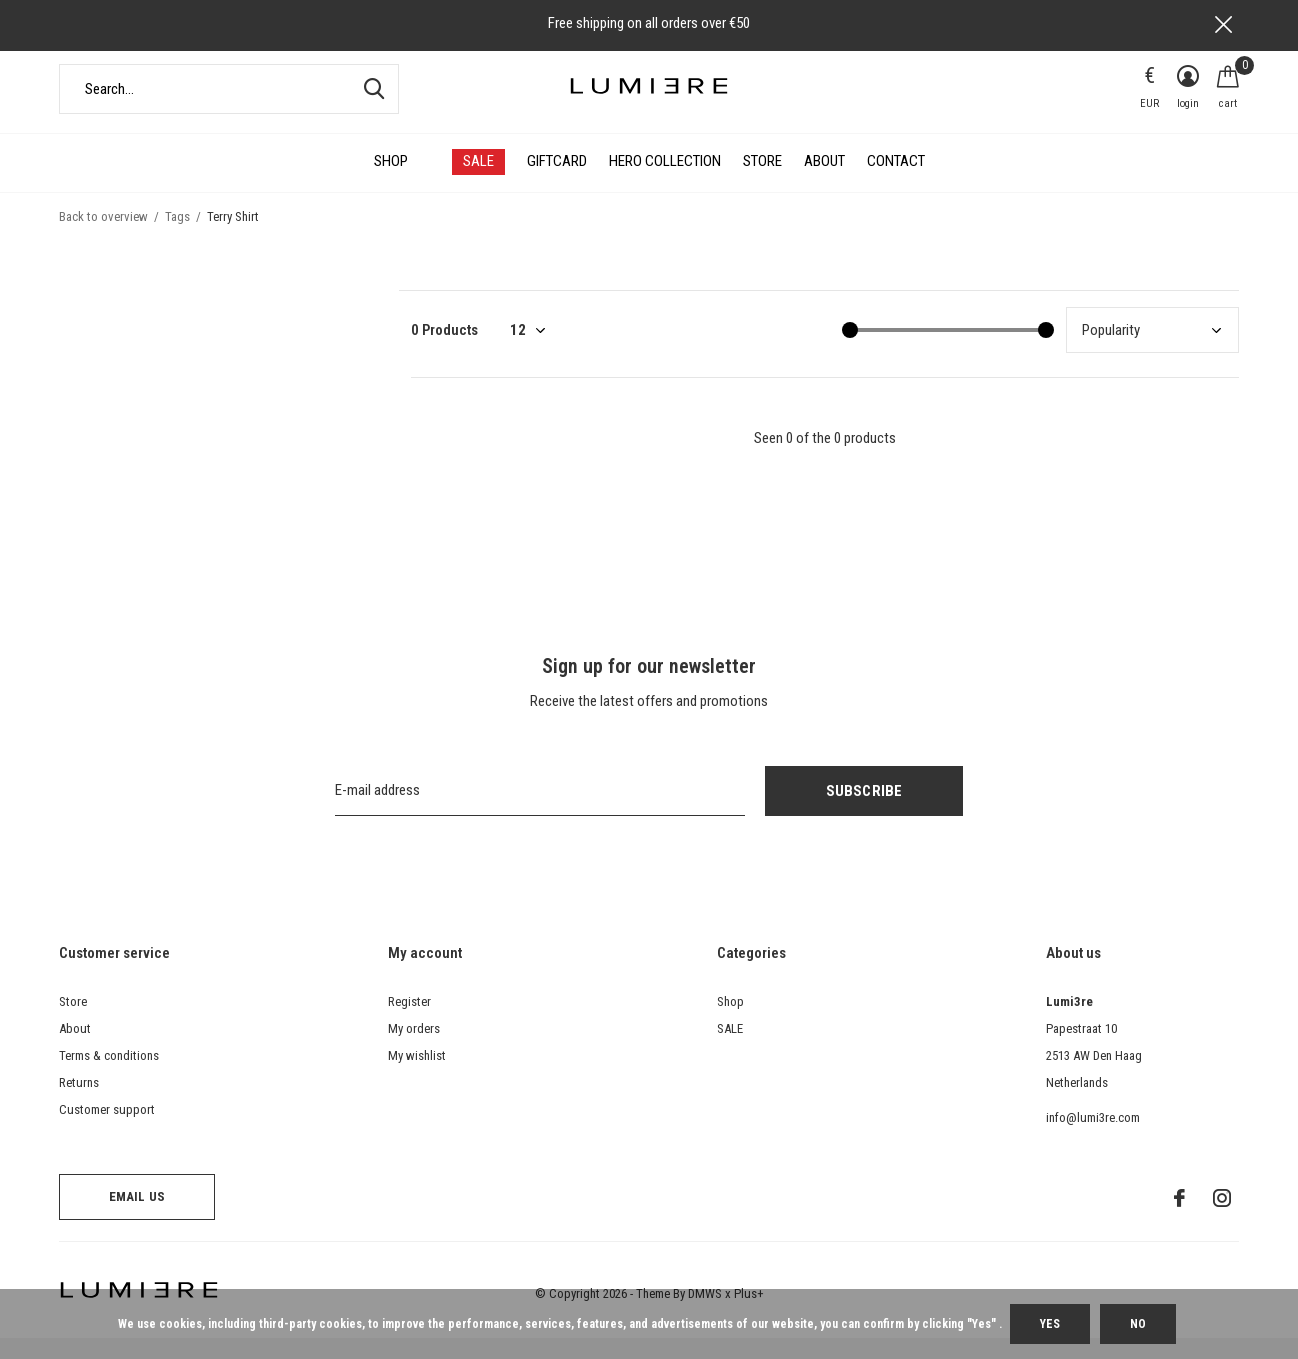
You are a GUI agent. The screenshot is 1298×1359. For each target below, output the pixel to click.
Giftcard (557, 182)
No (1138, 1324)
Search (371, 109)
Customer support (107, 1129)
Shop (391, 182)
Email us (137, 1217)
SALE (478, 182)
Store (762, 182)
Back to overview (103, 236)
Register (409, 1021)
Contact (896, 182)
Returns (79, 1102)
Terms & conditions (109, 1075)
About (824, 182)
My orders (414, 1048)
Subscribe (864, 811)
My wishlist (417, 1075)
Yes (1050, 1324)
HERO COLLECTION (665, 182)
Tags (177, 236)
